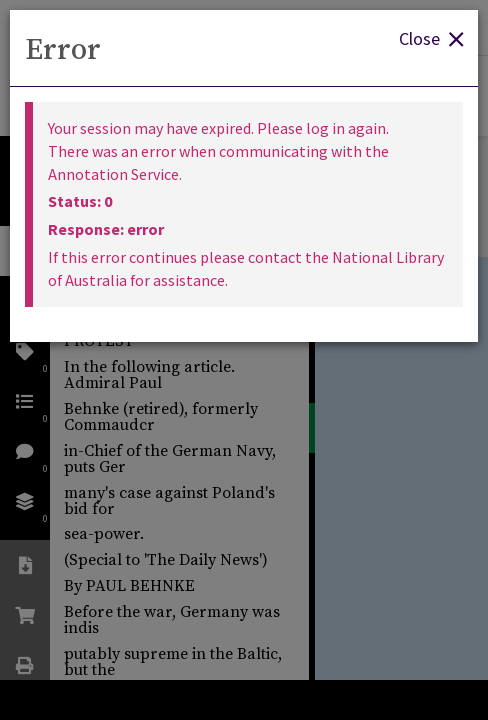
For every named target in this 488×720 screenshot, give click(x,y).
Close (431, 37)
